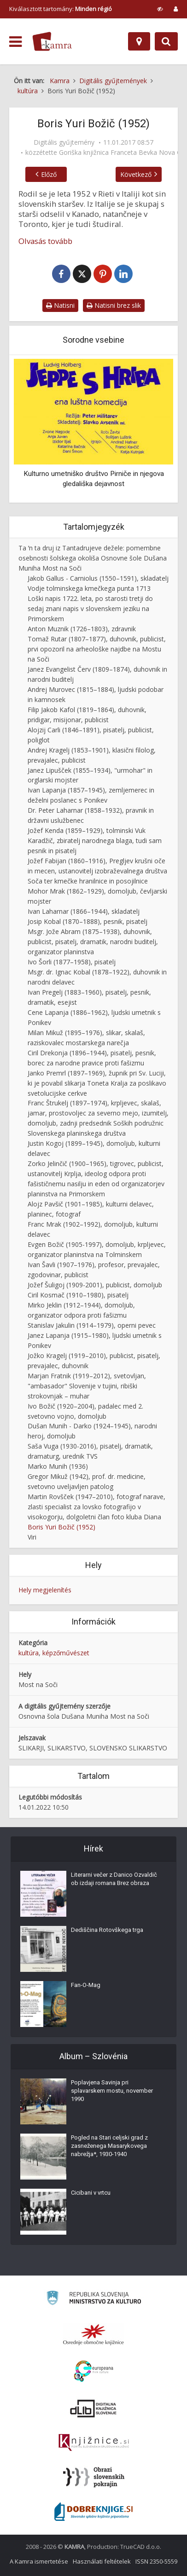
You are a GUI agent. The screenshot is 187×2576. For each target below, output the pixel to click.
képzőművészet (65, 1652)
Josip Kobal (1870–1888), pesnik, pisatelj (87, 921)
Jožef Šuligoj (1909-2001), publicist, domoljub (95, 1284)
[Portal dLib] (93, 2408)
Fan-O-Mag (85, 1985)
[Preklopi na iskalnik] (166, 41)
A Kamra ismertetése (39, 2561)
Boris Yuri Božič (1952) (61, 1527)
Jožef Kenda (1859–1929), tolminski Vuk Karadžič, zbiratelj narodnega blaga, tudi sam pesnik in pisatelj (95, 840)
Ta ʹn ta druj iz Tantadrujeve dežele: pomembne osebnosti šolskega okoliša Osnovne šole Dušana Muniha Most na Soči (92, 558)
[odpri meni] (15, 41)
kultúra (28, 1652)
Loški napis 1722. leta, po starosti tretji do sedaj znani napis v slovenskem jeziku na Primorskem (90, 608)
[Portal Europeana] (93, 2371)
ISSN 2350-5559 (156, 2561)
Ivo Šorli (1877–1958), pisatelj (72, 961)
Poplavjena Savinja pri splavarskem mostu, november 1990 (112, 2090)
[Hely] (139, 41)
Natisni (60, 305)
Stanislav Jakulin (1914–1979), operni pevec (92, 1325)
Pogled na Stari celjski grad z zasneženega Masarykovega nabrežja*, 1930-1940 (109, 2145)
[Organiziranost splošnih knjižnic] (93, 2334)
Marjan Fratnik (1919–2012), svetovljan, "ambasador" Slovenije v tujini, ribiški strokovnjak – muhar (87, 1385)
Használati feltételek (102, 2561)
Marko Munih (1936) (58, 1466)
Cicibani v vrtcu (91, 2192)
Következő (136, 174)
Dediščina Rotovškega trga (107, 1929)
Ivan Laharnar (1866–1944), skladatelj (84, 911)
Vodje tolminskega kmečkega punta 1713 (89, 588)
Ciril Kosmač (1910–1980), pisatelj (78, 1295)
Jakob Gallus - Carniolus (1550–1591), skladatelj (98, 578)
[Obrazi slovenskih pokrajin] (93, 2477)
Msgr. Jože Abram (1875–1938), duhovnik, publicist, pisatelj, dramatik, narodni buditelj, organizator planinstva (93, 941)
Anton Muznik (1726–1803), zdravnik (82, 628)
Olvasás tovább (45, 241)
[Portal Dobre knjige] (93, 2511)
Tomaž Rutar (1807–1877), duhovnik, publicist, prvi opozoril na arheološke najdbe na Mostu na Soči (97, 648)
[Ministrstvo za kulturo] (94, 2299)
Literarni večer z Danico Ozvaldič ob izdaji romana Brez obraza (114, 1878)
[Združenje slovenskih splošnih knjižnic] (93, 2443)
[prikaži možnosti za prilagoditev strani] (160, 9)
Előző (49, 174)
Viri (32, 1537)
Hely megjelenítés (44, 1589)
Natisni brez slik (114, 305)
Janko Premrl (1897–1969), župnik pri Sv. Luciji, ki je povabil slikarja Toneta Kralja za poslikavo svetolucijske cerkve (97, 1083)
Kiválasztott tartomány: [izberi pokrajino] (60, 9)
